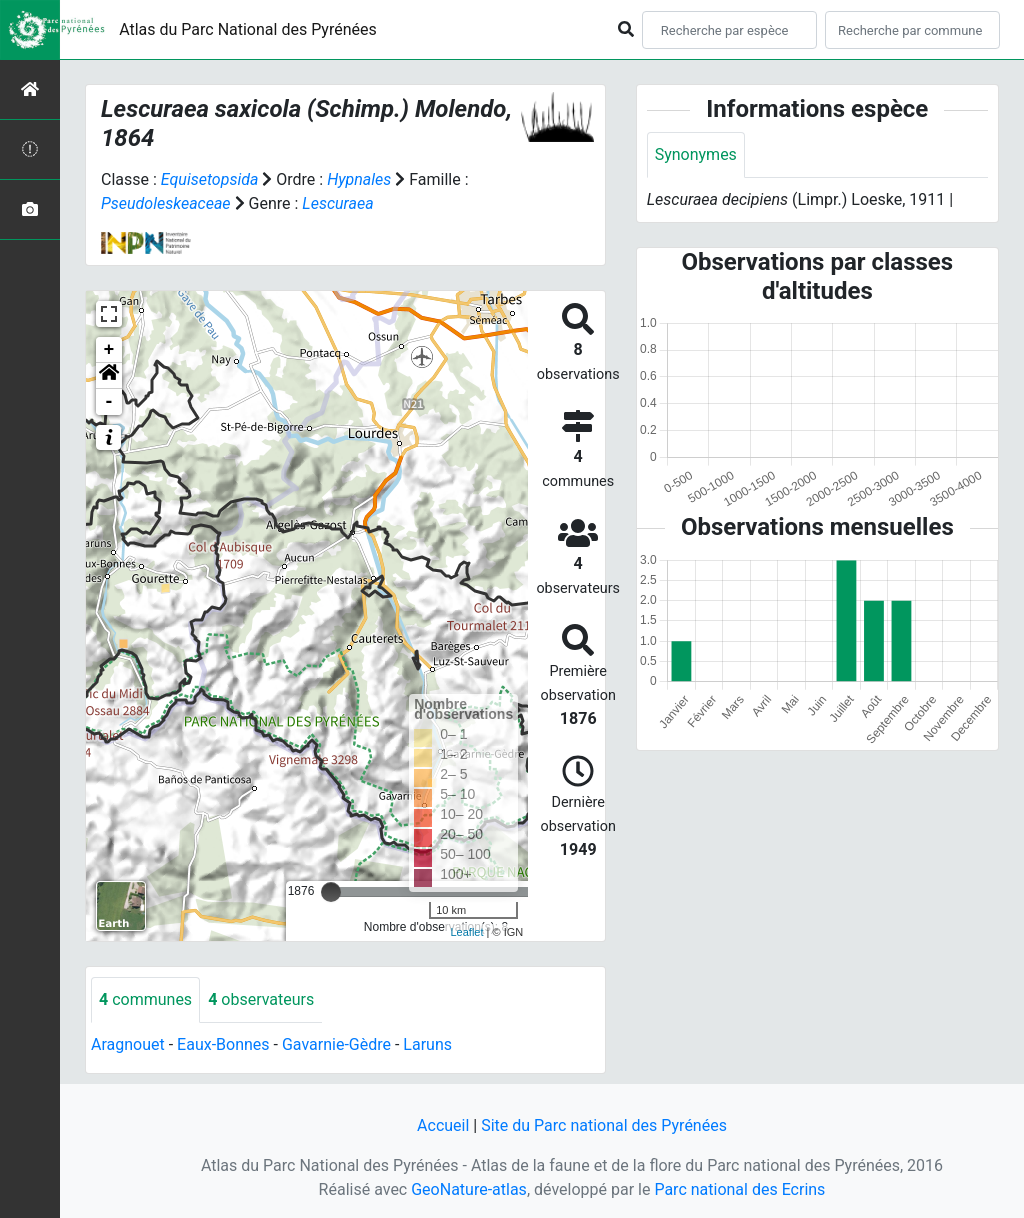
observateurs (261, 999)
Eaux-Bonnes (223, 1044)
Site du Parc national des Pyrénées (604, 1125)
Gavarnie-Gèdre (336, 1044)
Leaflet (466, 932)
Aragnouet (128, 1044)
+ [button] (109, 350)
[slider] (331, 892)
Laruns (427, 1044)
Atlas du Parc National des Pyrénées (248, 29)
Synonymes (696, 154)
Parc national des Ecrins (739, 1189)
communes (145, 999)
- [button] (109, 402)
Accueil (443, 1125)
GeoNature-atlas (469, 1189)
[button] (109, 376)
